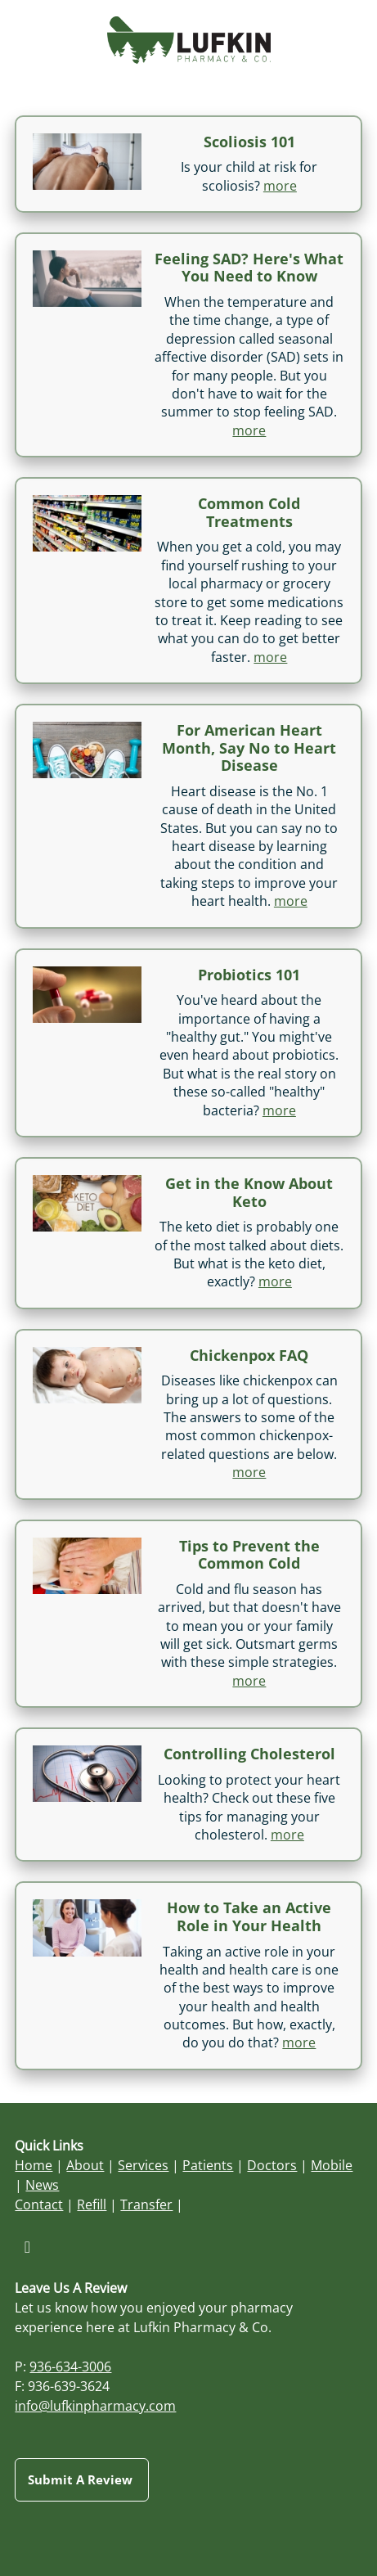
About (85, 2165)
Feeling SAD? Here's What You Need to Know (249, 267)
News (42, 2185)
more (280, 186)
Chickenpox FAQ (249, 1355)
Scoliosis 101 (249, 141)
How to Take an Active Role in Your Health (249, 1916)
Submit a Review (82, 2479)
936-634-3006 (70, 2367)
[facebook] (27, 2246)
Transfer (146, 2204)
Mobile (331, 2165)
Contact (39, 2204)
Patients (207, 2165)
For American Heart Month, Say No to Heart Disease (249, 747)
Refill (91, 2204)
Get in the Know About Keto (249, 1192)
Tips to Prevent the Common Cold (249, 1554)
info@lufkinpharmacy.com (95, 2406)
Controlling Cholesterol (249, 1753)
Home (33, 2165)
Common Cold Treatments (249, 512)
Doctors (272, 2165)
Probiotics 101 (249, 974)
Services (143, 2165)
